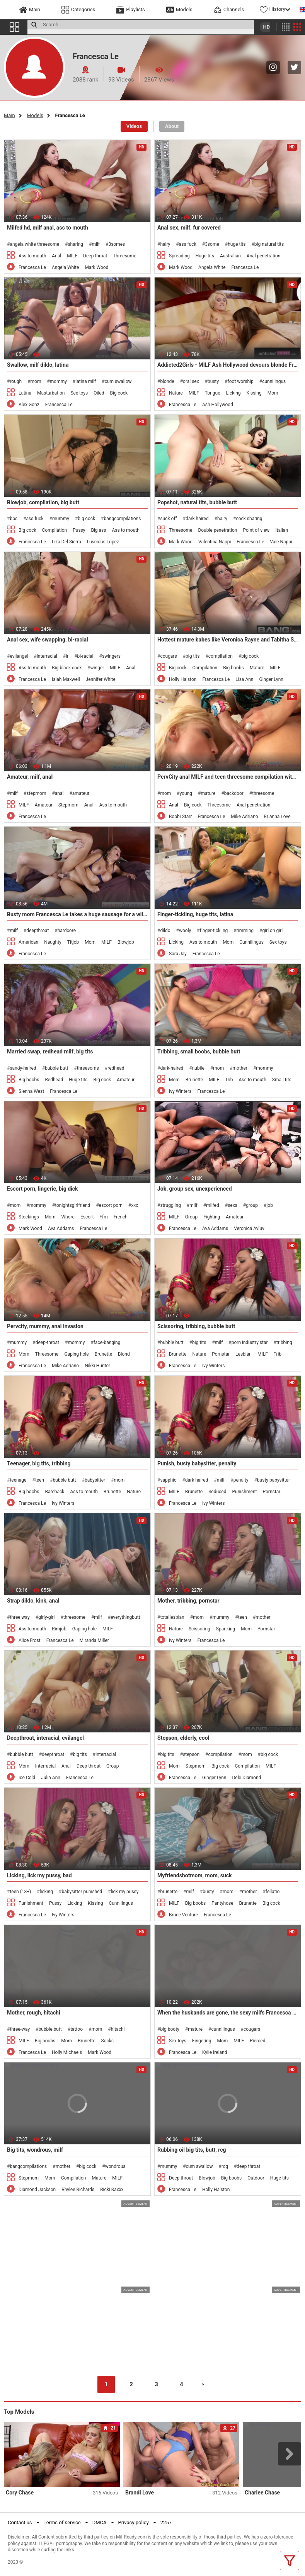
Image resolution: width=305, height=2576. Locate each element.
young (186, 793)
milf (96, 244)
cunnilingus (274, 381)
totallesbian (172, 1617)
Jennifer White (101, 679)
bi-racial (85, 656)
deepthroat (37, 930)
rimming (245, 930)
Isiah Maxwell (66, 679)
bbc (13, 518)
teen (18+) (20, 1891)
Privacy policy (133, 2522)
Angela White (65, 267)
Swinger (95, 667)
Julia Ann (50, 1777)
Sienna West (31, 1091)
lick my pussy (125, 1891)
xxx (134, 1205)
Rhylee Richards (77, 2189)
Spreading (179, 256)
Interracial (45, 1766)
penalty (241, 1480)
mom (36, 381)
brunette (168, 1891)
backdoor (234, 793)
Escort (87, 1217)
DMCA (99, 2522)
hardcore (67, 930)
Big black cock (67, 667)
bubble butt (56, 1068)
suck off (168, 518)
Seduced (217, 1491)
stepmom (36, 793)
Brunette (194, 1079)
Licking (233, 393)
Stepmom (68, 805)
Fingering (201, 2040)
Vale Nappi (281, 541)
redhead (115, 1068)
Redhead (54, 1079)
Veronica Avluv (249, 1228)
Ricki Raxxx (111, 2189)
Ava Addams (61, 1228)
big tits (192, 656)
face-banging (107, 1342)
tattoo (76, 2029)
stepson (191, 1754)
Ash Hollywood (217, 404)
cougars (168, 656)
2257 (166, 2522)
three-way (20, 2029)
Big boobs (233, 667)
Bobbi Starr (180, 816)
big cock (86, 518)
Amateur (44, 805)
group (252, 1205)
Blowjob (126, 942)
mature (208, 793)
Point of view (256, 530)
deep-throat (47, 1342)
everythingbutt (125, 1617)
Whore (67, 1217)
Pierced (257, 2040)
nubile (198, 1068)
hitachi (118, 2029)
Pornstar (221, 1354)
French (121, 1217)
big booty (169, 2029)
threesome (263, 793)
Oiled (99, 393)
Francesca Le (32, 267)
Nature (176, 393)
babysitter (95, 1480)
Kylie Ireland (214, 2052)
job (269, 1205)
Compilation (54, 530)
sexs (232, 1205)
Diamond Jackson (37, 2189)
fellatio (272, 1891)
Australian (230, 256)
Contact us (20, 2522)
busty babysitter (273, 1480)
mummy (60, 518)
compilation (220, 656)
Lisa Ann (244, 679)
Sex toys (79, 393)
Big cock (119, 393)
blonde (167, 381)
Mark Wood (96, 267)
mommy (58, 381)
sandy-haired (23, 1068)
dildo (165, 930)
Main (9, 115)
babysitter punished (82, 1891)
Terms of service (62, 2522)
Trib (229, 1079)
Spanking (225, 1629)
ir (67, 656)
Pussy (79, 530)
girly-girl (46, 1617)
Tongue (212, 393)
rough (16, 381)
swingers (111, 656)
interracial (47, 656)
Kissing (254, 393)
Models (35, 115)
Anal (56, 256)
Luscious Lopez (103, 541)
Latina (25, 393)
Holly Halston (182, 679)
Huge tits (205, 256)
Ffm (103, 1217)
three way (19, 1617)
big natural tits (269, 244)
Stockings (29, 1217)
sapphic (168, 1480)
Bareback (54, 1491)
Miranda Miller (94, 1640)
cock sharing (249, 518)
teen (39, 1480)
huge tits (236, 244)
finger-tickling (214, 930)
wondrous (115, 2166)
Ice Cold (27, 1777)
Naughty (52, 942)
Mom (273, 393)
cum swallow (118, 381)
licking (46, 1891)
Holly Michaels (67, 2052)
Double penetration (217, 530)
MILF (72, 256)
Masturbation (51, 393)
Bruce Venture (183, 1915)
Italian (281, 530)
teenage (18, 1480)
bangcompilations (122, 518)
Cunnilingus (251, 942)
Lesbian (243, 1354)
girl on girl (272, 930)
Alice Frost (30, 1640)
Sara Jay (178, 953)
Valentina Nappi (214, 541)
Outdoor (255, 2178)
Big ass (98, 530)
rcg (225, 2166)
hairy (165, 244)
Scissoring (199, 1629)
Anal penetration (264, 256)
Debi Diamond (246, 1777)
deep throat (248, 2166)
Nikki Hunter (97, 1365)
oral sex (191, 381)
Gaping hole (76, 1354)
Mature (257, 667)
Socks (107, 2040)
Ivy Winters (180, 1091)
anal (59, 793)
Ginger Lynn (271, 679)
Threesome (124, 256)
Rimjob (59, 1629)
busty (213, 381)
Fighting (211, 1217)
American (28, 942)
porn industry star (250, 1342)
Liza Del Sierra (66, 541)
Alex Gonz (29, 404)
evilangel (19, 656)
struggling (170, 1205)
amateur (81, 793)
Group (191, 1217)
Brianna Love (277, 816)
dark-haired (171, 1068)
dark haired (197, 518)
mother (240, 1068)
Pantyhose (222, 1903)
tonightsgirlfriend (72, 1205)
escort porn (111, 1205)
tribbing (284, 1342)
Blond (124, 1354)
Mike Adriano (244, 816)
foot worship (241, 381)
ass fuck (187, 244)
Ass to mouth (32, 256)
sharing (75, 244)
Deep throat (95, 256)
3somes (116, 244)
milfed (212, 1205)
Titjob (73, 942)
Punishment (244, 1491)
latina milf (85, 381)
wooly (185, 930)
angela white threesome (34, 244)
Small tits (281, 1079)
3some (212, 244)
